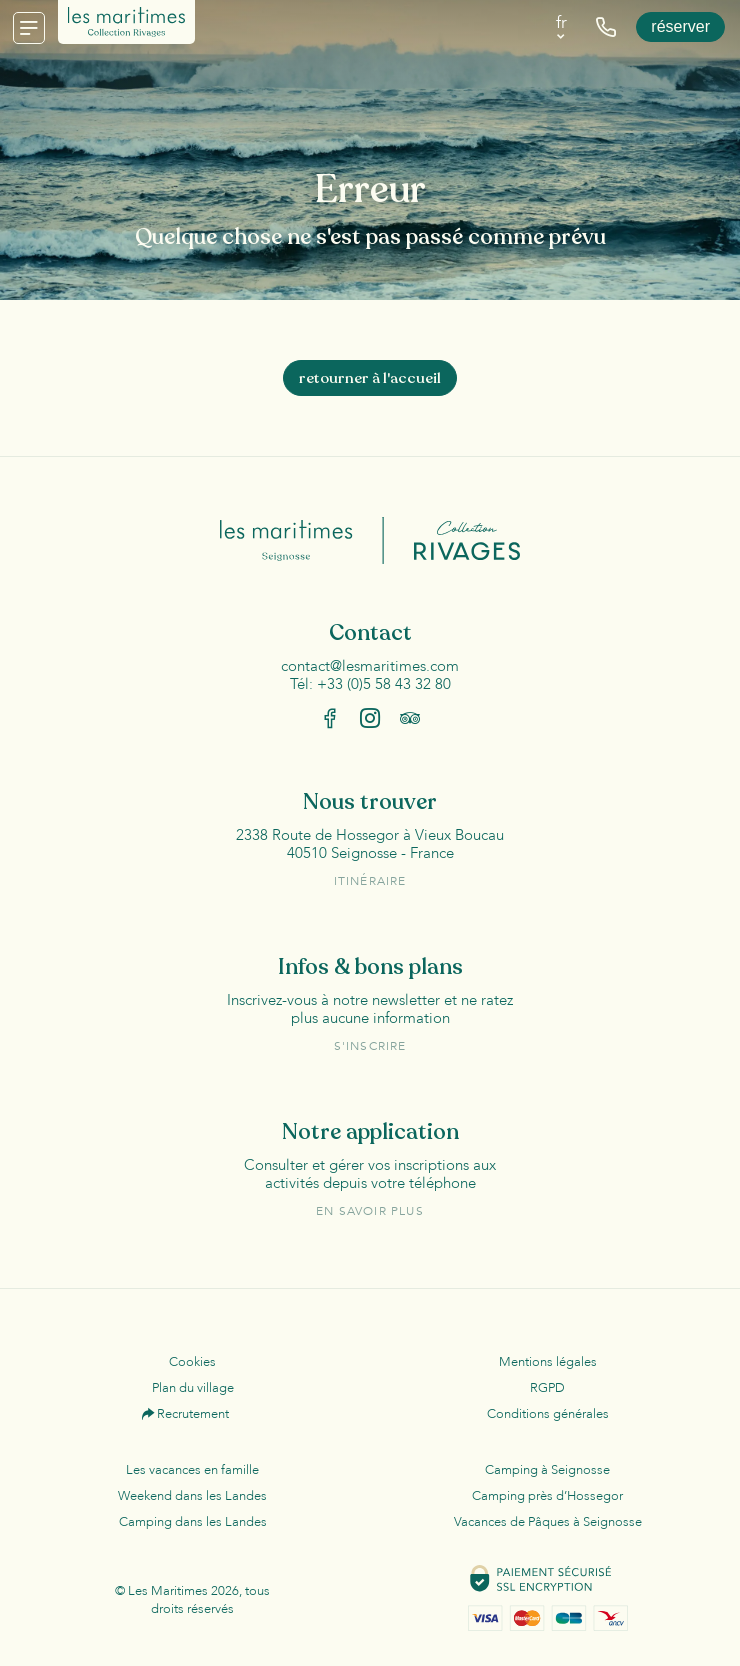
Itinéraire (370, 881)
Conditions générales (548, 1414)
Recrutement (193, 1414)
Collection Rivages (452, 540)
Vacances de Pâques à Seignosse (548, 1522)
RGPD (547, 1388)
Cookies (192, 1362)
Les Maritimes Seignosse (302, 540)
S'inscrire (370, 1046)
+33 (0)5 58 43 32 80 (384, 684)
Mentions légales (548, 1362)
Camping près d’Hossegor (547, 1496)
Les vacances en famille (192, 1470)
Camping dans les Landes (193, 1522)
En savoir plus (370, 1211)
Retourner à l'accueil (370, 378)
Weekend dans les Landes (192, 1496)
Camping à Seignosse (547, 1470)
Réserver (680, 26)
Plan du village (193, 1388)
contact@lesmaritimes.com (370, 666)
